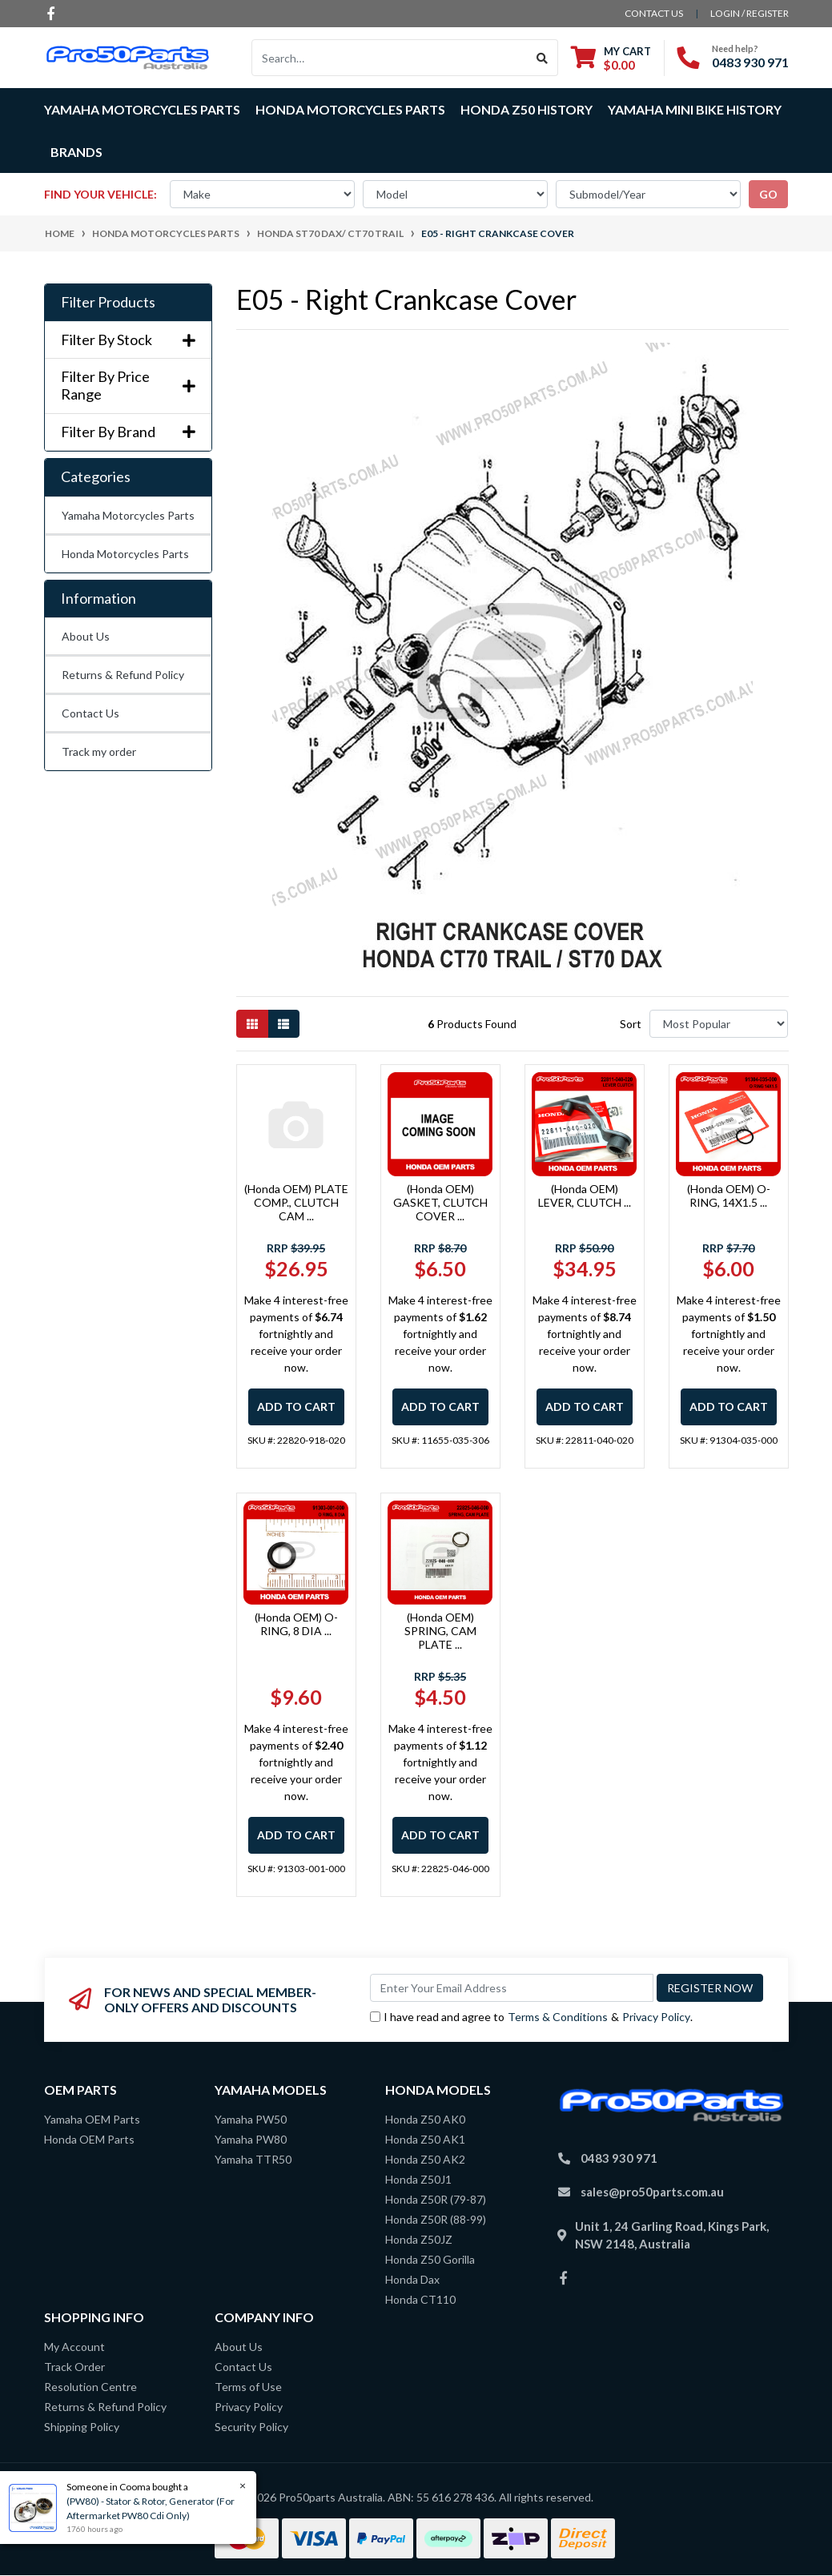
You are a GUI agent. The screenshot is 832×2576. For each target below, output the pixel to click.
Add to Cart (296, 1406)
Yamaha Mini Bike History (695, 109)
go (768, 194)
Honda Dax (412, 2279)
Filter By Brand (128, 432)
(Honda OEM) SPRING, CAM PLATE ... (440, 1630)
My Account (74, 2346)
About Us (86, 636)
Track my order (99, 751)
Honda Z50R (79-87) (435, 2199)
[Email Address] (511, 1988)
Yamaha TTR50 (253, 2159)
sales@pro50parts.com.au (652, 2191)
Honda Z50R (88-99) (435, 2219)
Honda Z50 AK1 (425, 2139)
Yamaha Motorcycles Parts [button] (142, 109)
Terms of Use (248, 2386)
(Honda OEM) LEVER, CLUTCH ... (584, 1195)
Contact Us (90, 713)
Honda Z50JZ (418, 2239)
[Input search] (389, 57)
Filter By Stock (128, 340)
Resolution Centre (90, 2386)
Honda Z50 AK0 (425, 2119)
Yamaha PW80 (251, 2139)
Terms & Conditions (558, 2016)
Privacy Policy (656, 2016)
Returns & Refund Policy (123, 674)
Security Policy (251, 2426)
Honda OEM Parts (89, 2139)
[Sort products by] (718, 1024)
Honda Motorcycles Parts (125, 554)
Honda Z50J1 (418, 2179)
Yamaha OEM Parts (92, 2119)
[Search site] (542, 57)
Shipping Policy (81, 2426)
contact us (654, 13)
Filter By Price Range (128, 385)
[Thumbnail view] (252, 1024)
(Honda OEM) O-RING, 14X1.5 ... (728, 1195)
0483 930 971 (750, 62)
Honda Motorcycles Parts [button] (350, 109)
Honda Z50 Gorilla (430, 2259)
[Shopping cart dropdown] (611, 58)
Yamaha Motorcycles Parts (128, 515)
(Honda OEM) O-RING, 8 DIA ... (296, 1624)
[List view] (283, 1024)
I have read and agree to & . (531, 2016)
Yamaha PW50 (251, 2119)
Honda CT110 (420, 2299)
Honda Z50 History (526, 109)
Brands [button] (76, 151)
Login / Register (749, 13)
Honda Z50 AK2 (425, 2159)
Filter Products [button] (108, 302)
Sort (630, 1024)
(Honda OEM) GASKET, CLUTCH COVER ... (440, 1202)
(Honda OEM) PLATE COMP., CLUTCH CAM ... (296, 1202)
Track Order (74, 2366)
